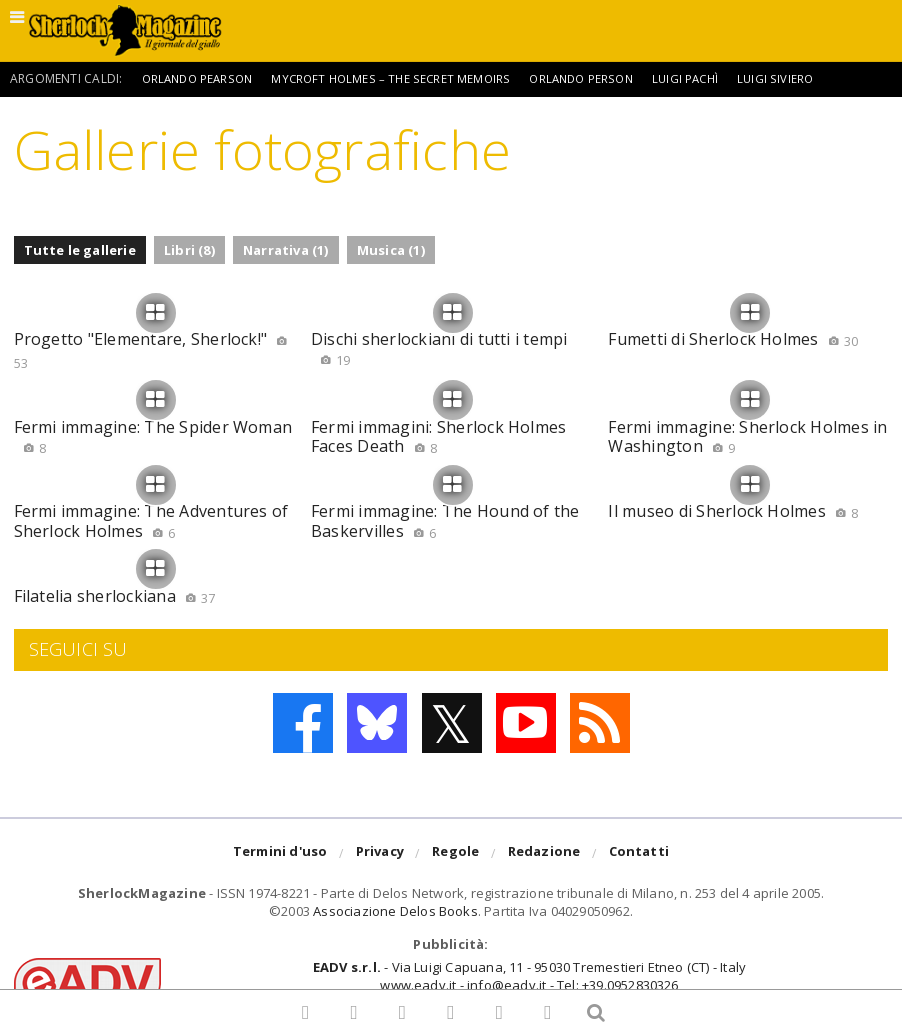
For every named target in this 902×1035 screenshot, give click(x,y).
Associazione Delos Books (395, 911)
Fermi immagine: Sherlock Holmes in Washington (747, 436)
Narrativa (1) (286, 250)
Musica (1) (391, 250)
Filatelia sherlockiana (115, 596)
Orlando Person (596, 78)
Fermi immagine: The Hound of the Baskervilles (445, 520)
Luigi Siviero (797, 78)
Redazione (544, 854)
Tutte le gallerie (80, 250)
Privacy (380, 854)
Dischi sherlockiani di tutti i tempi (439, 348)
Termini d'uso (280, 854)
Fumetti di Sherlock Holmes (733, 339)
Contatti (639, 854)
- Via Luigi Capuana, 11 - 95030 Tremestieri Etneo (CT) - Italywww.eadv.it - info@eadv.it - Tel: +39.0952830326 (529, 976)
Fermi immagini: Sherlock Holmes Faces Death (438, 436)
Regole (455, 854)
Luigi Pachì (705, 78)
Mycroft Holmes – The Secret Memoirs (400, 78)
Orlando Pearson (201, 78)
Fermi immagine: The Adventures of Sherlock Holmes (151, 520)
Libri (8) (189, 250)
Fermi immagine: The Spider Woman (153, 436)
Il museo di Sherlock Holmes (733, 511)
